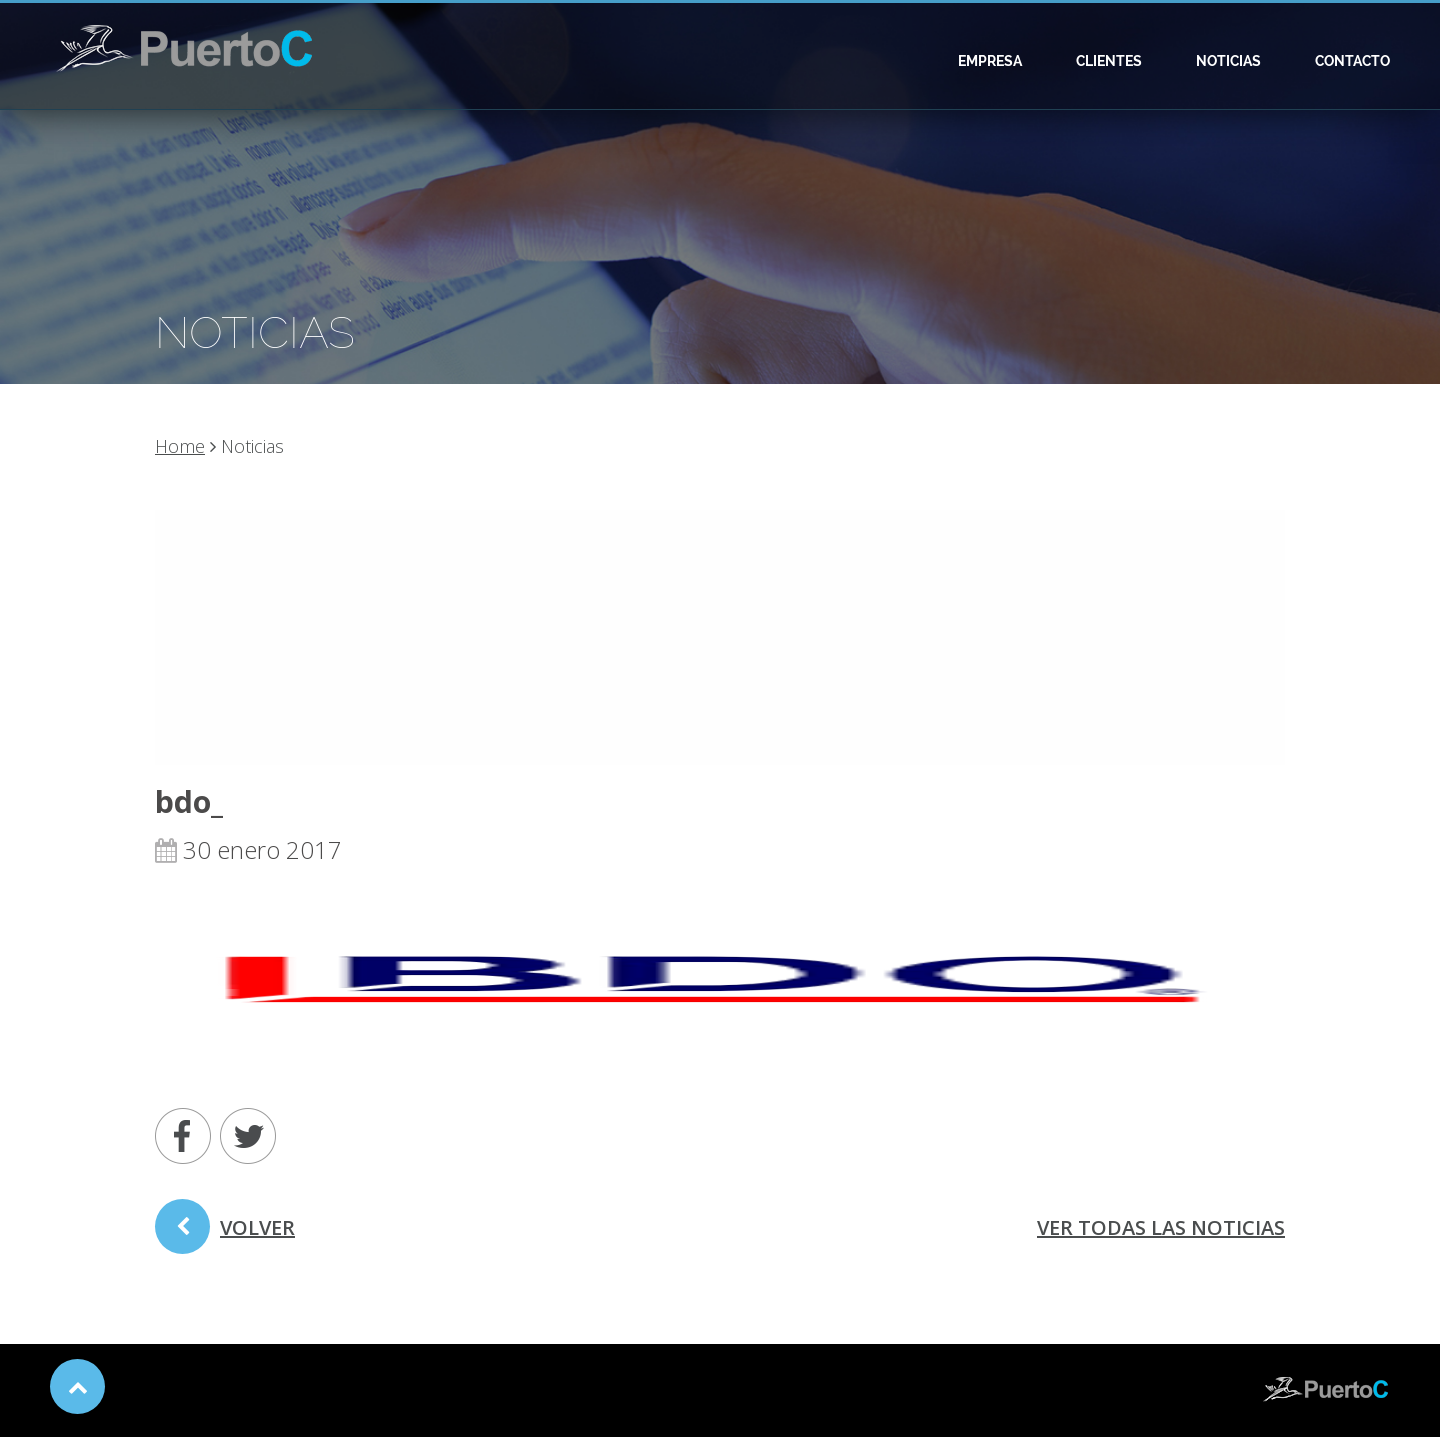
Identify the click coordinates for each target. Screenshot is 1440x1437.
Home (180, 446)
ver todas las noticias (1161, 1227)
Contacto (1352, 61)
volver (225, 1234)
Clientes (1109, 61)
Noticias (1228, 61)
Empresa (990, 61)
